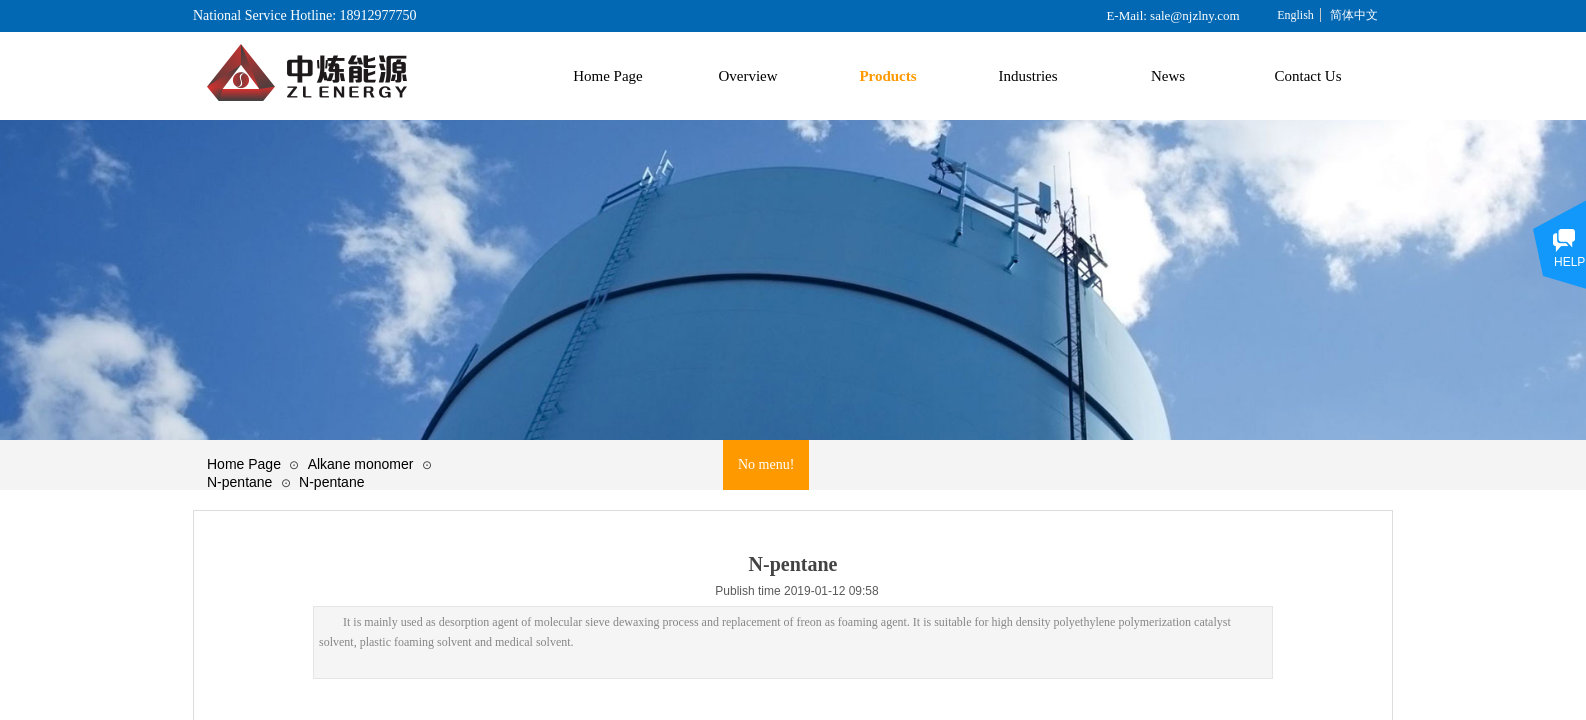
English (1295, 15)
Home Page (244, 464)
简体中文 (1354, 15)
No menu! (766, 464)
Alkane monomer (361, 464)
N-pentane (239, 482)
